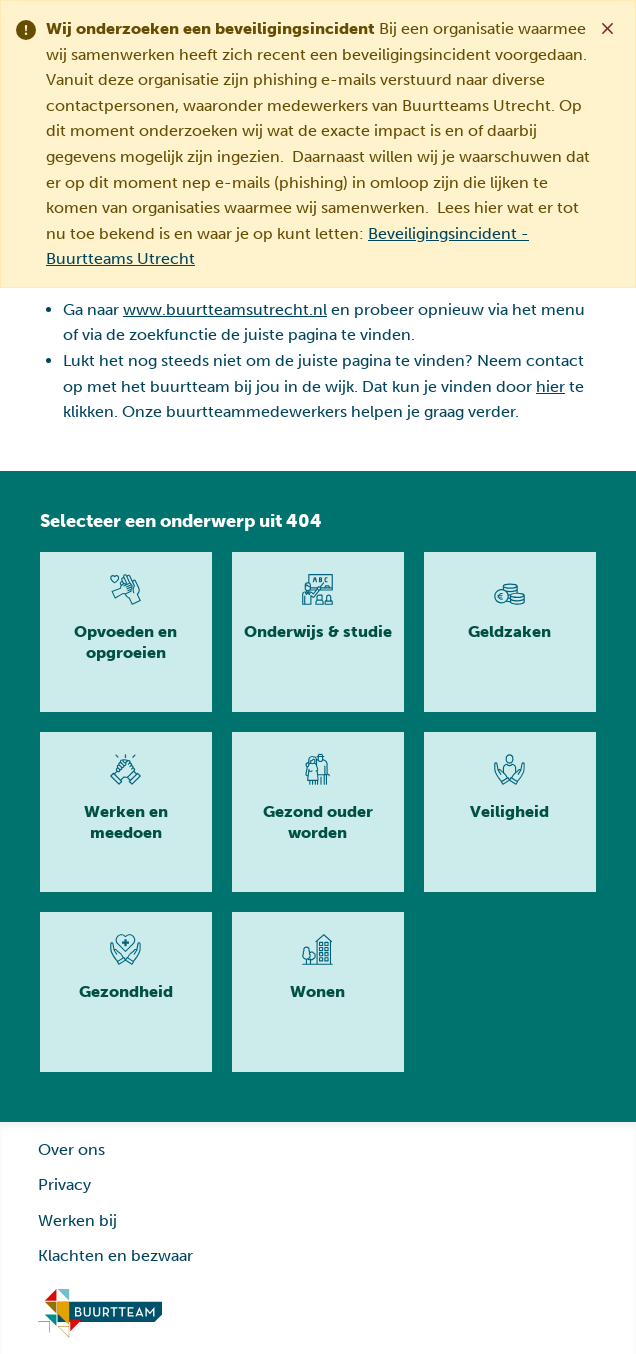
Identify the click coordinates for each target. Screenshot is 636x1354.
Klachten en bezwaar (115, 1255)
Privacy (64, 1184)
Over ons (71, 1149)
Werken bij (77, 1220)
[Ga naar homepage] (100, 1314)
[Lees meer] (126, 632)
